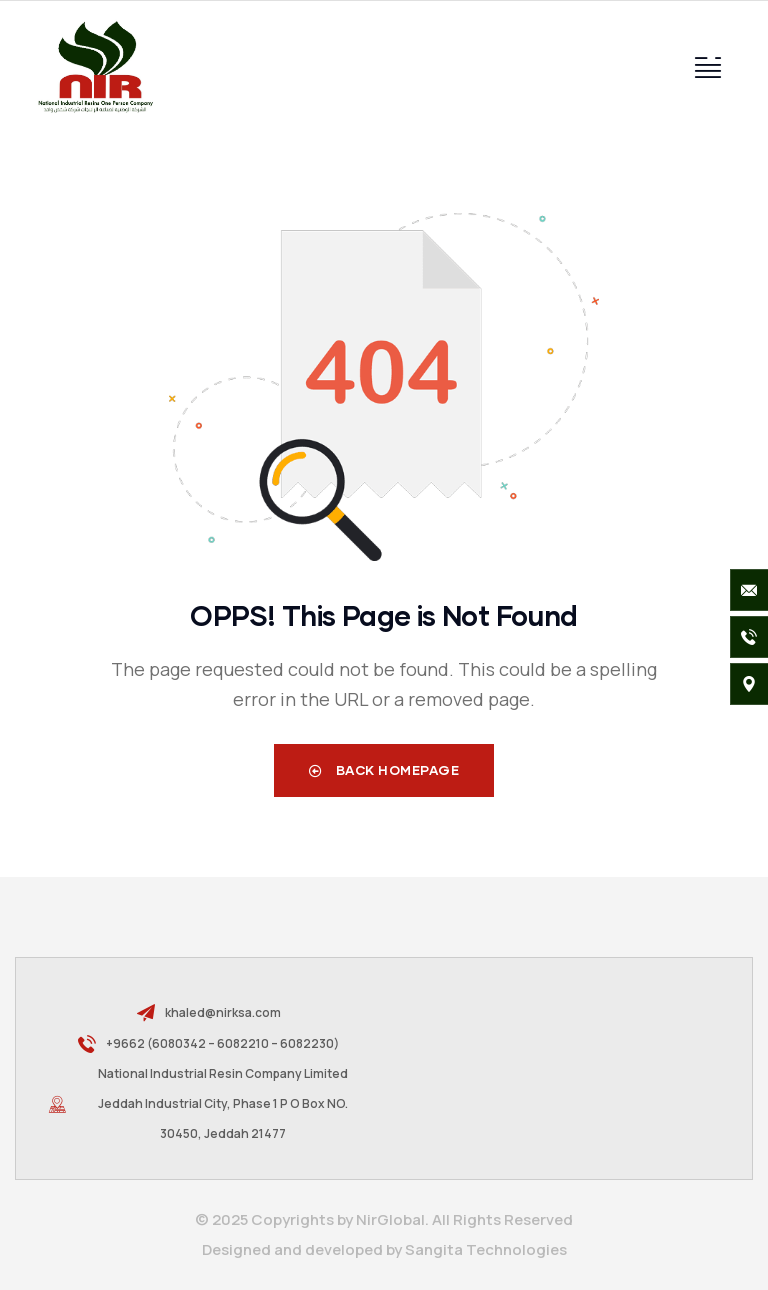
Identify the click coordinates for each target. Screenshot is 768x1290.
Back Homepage (384, 770)
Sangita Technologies (486, 1249)
